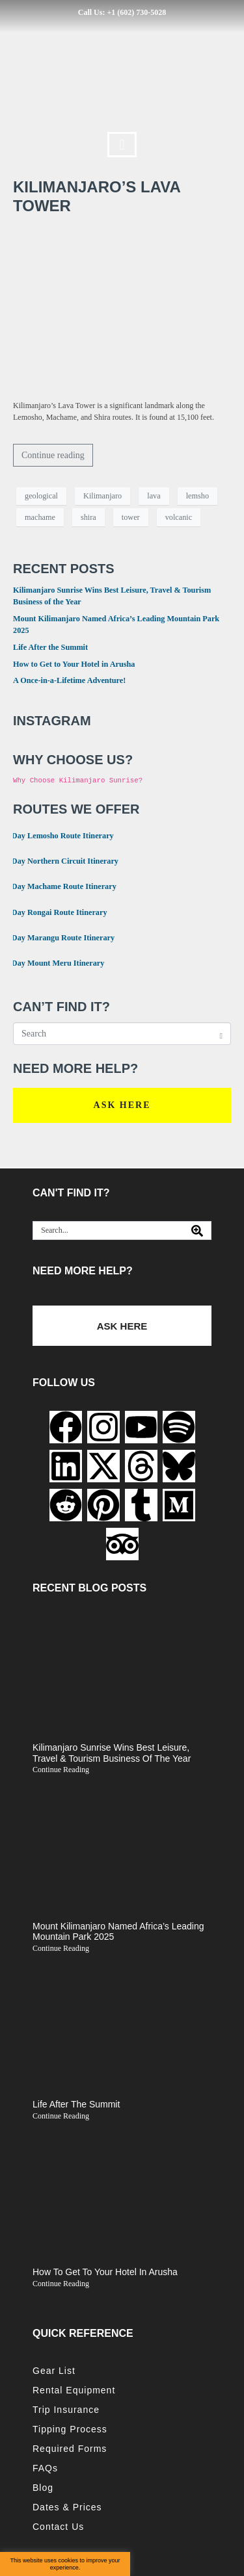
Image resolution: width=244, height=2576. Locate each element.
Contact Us (58, 2526)
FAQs (45, 2468)
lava (153, 495)
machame (40, 517)
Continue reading (53, 455)
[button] (122, 144)
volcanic (179, 517)
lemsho (197, 495)
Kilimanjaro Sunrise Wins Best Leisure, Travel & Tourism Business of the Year (112, 1753)
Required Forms (70, 2448)
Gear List (54, 2370)
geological (41, 495)
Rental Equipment (74, 2390)
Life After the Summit (50, 647)
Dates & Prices (67, 2507)
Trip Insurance (66, 2409)
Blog (43, 2487)
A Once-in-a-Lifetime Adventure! (69, 680)
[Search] (197, 1230)
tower (131, 517)
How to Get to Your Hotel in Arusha (74, 664)
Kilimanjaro (102, 495)
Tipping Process (70, 2429)
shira (88, 517)
